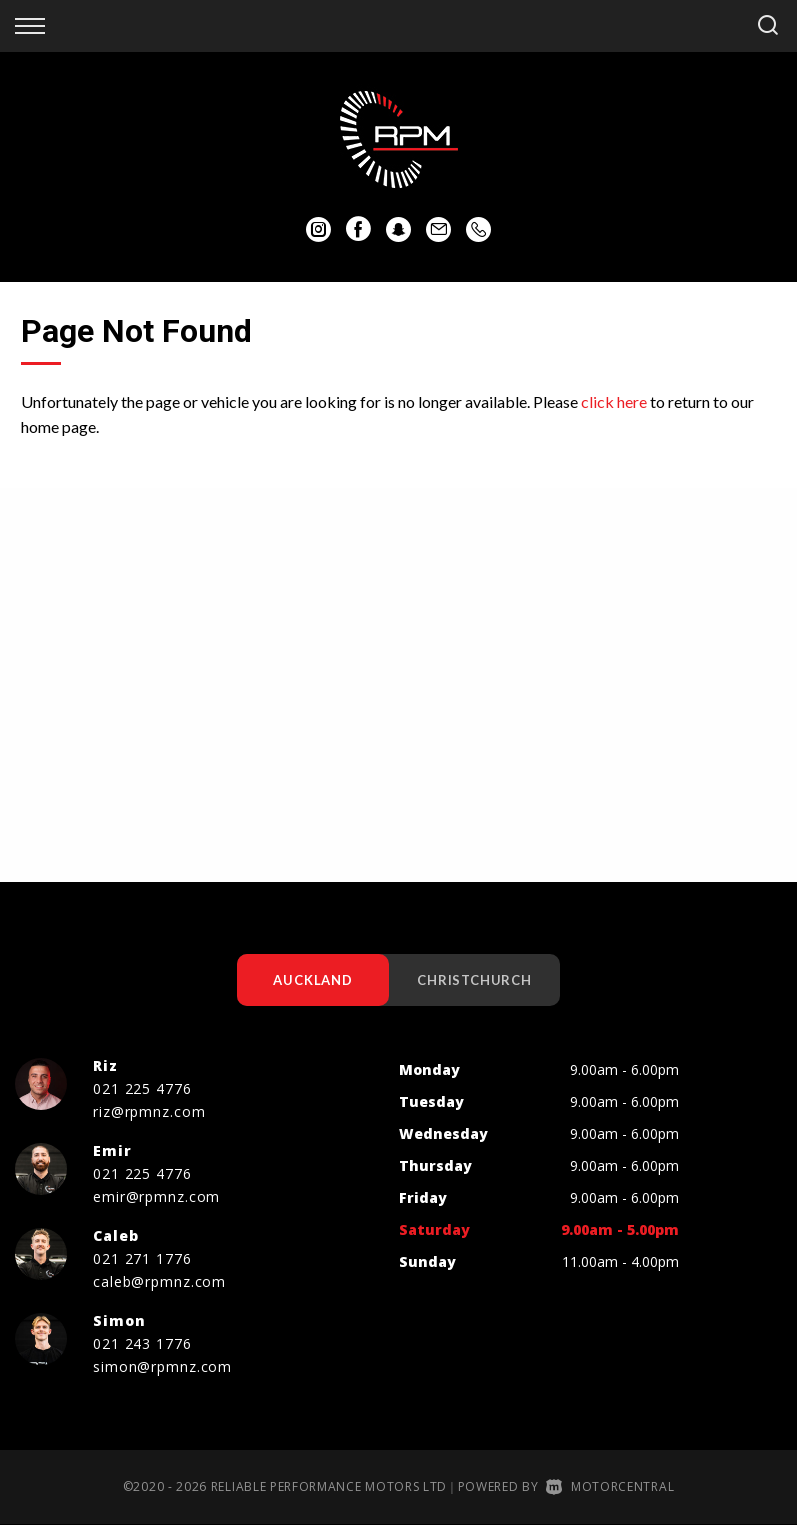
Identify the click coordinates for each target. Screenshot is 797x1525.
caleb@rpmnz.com (159, 1281)
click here (614, 401)
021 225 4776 (142, 1088)
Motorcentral (610, 1486)
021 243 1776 (142, 1343)
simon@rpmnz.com (162, 1366)
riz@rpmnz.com (149, 1111)
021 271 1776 (142, 1258)
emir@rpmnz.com (156, 1196)
